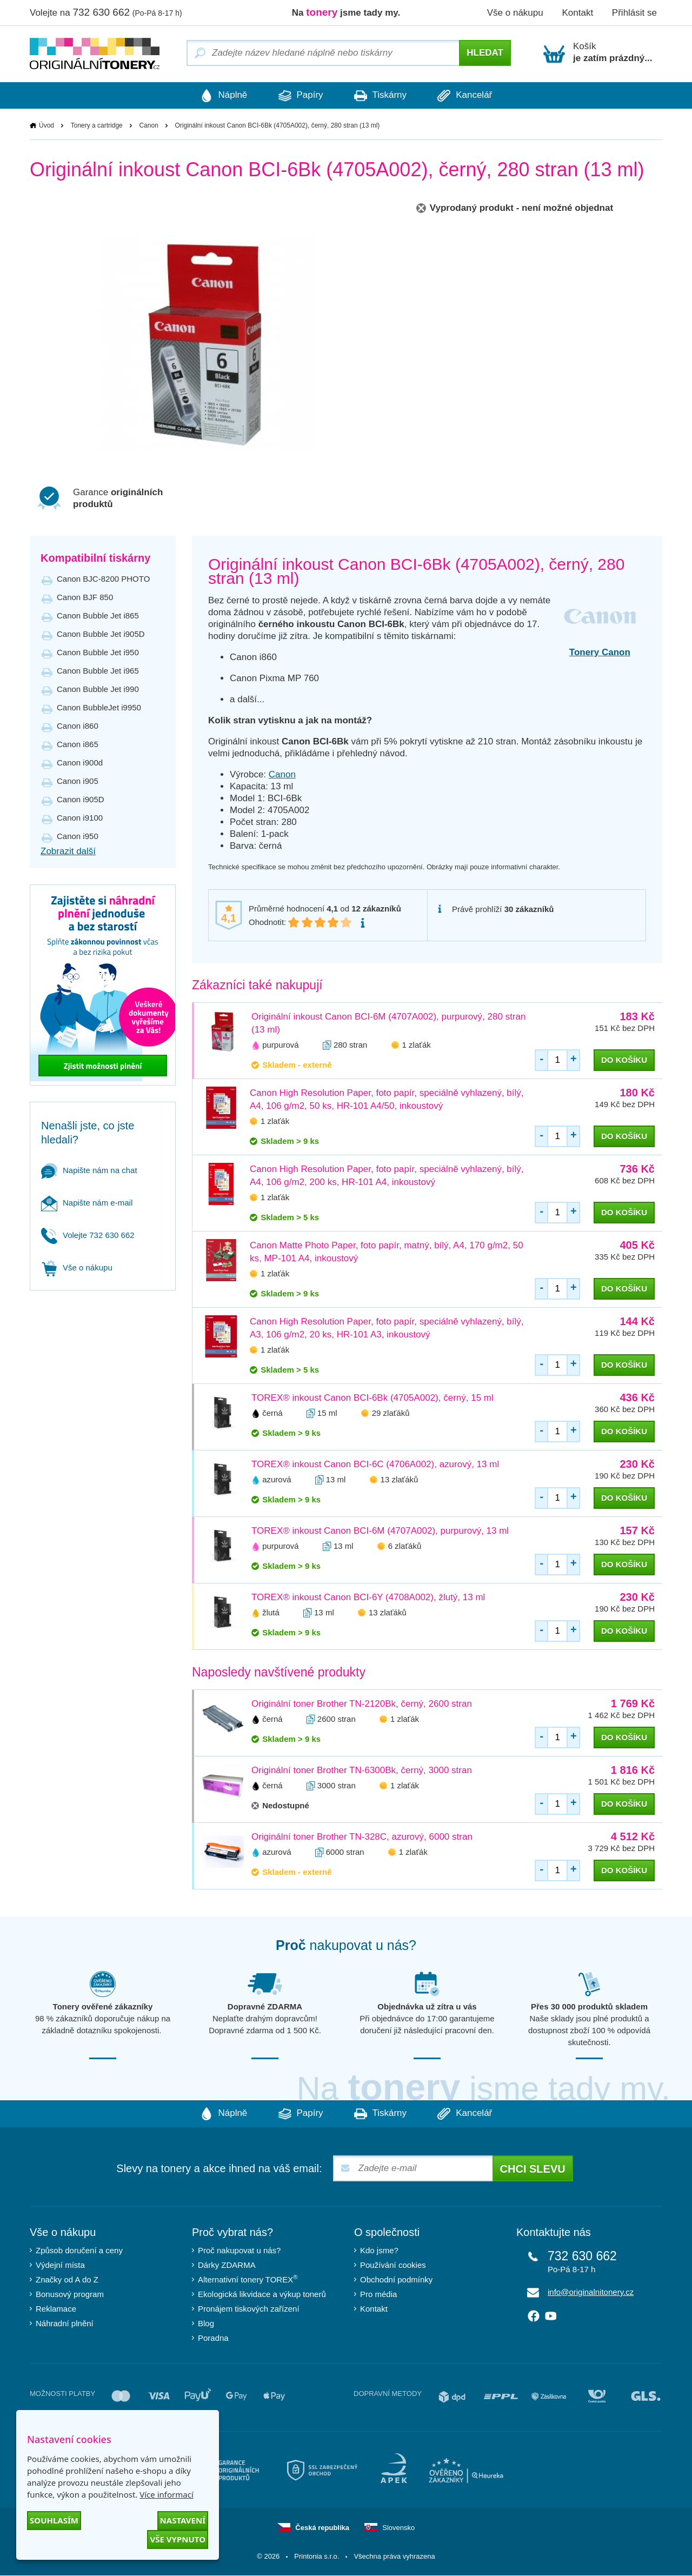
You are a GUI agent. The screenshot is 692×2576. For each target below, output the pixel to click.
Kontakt (577, 13)
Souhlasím (54, 2520)
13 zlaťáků (399, 1480)
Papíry (297, 95)
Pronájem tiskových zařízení (249, 2309)
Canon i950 (77, 836)
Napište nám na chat (89, 1170)
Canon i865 (77, 744)
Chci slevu (532, 2169)
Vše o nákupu (515, 13)
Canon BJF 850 (85, 597)
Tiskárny (383, 95)
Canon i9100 (80, 818)
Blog (206, 2323)
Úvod (46, 126)
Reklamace (56, 2309)
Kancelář (475, 95)
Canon (148, 126)
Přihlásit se (634, 13)
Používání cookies (393, 2265)
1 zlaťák (416, 1045)
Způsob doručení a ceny (79, 2250)
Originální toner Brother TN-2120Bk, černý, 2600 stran (361, 1704)
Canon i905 (77, 781)
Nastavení (182, 2520)
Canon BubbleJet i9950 (99, 708)
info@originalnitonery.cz (591, 2292)
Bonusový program (70, 2294)
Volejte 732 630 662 (88, 1235)
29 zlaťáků (391, 1413)
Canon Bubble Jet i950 (98, 652)
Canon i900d (80, 763)
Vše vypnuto (177, 2539)
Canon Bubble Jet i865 (98, 616)
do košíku (624, 1060)
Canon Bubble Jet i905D (101, 634)
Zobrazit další (68, 852)
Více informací (166, 2494)
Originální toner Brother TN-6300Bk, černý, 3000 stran (361, 1771)
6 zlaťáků (405, 1546)
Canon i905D (80, 799)
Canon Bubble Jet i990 (98, 689)
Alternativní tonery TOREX (250, 2279)
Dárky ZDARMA (227, 2265)
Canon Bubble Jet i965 (98, 671)
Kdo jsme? (379, 2250)
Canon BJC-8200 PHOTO (103, 579)
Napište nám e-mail (86, 1203)
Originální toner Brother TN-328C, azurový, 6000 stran (362, 1837)
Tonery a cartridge (97, 126)
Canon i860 (77, 726)
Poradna (213, 2338)
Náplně (213, 95)
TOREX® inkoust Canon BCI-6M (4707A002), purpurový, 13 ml (380, 1531)
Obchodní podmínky (396, 2280)
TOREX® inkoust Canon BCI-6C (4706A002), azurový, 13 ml (375, 1465)
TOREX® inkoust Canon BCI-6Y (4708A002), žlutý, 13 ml (368, 1598)
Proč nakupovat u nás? (239, 2250)
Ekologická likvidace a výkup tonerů (262, 2294)
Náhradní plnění (65, 2323)
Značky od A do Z (67, 2280)
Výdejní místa (60, 2265)
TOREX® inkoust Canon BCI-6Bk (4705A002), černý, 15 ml (372, 1398)
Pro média (378, 2294)
